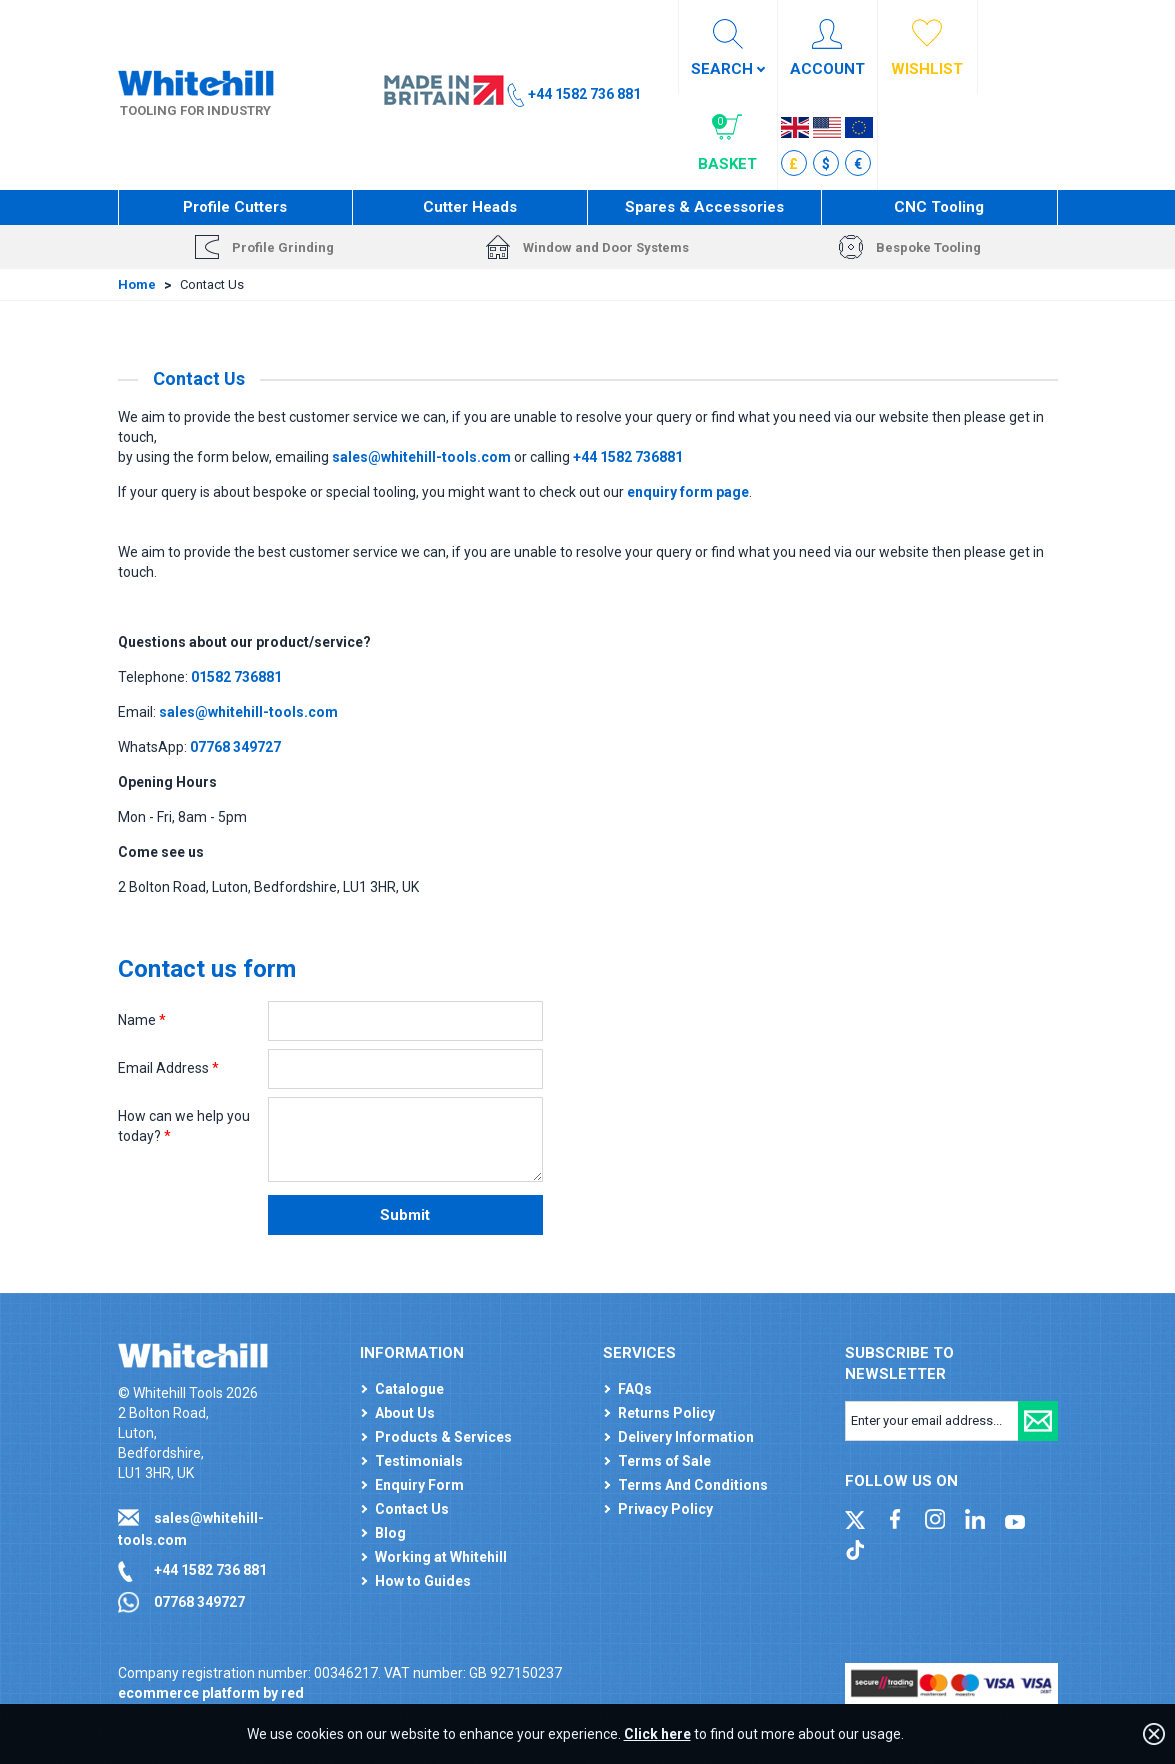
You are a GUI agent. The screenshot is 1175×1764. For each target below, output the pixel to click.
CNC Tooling (939, 207)
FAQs (635, 1389)
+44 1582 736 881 (210, 1570)
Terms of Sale (664, 1461)
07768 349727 (199, 1602)
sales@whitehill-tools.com (421, 457)
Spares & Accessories (704, 207)
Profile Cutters (235, 207)
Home (137, 284)
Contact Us (412, 1509)
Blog (390, 1533)
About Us (405, 1413)
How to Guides (423, 1581)
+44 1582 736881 (628, 457)
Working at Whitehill (441, 1557)
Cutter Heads (470, 207)
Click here (657, 1734)
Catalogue (409, 1389)
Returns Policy (666, 1413)
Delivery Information (686, 1437)
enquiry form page (688, 492)
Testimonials (419, 1461)
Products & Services (443, 1437)
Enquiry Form (419, 1485)
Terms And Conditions (693, 1485)
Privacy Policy (665, 1509)
